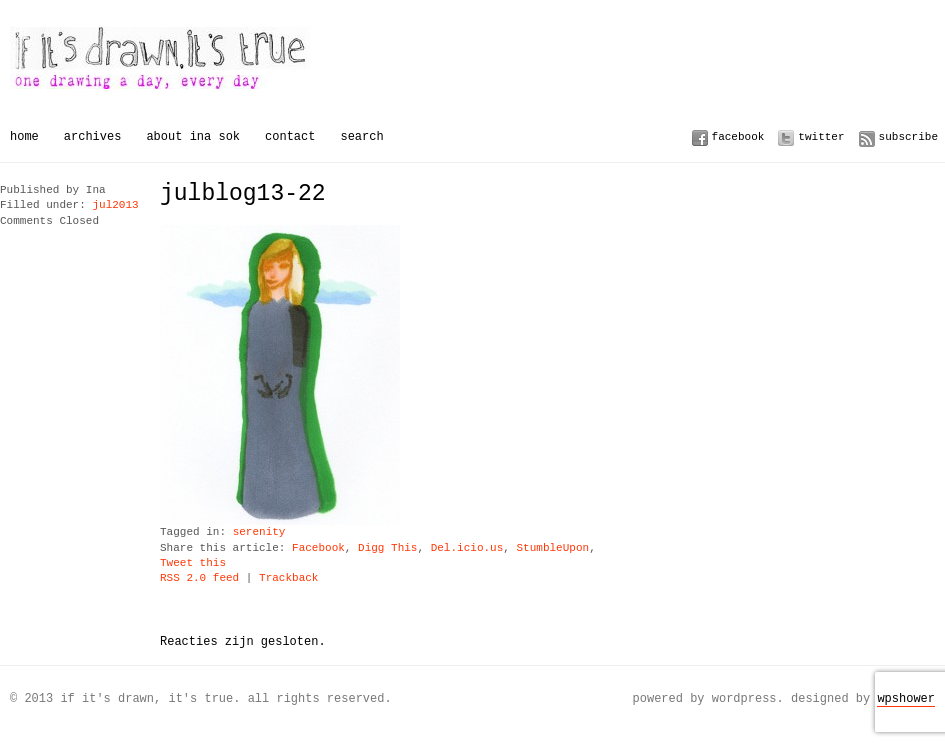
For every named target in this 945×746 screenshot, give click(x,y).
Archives (93, 136)
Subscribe (908, 136)
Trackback (288, 578)
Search (361, 136)
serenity (259, 532)
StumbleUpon (552, 548)
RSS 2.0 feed (199, 578)
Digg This (387, 548)
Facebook (738, 136)
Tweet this (193, 563)
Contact (290, 136)
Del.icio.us (467, 548)
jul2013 (115, 205)
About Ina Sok (193, 136)
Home (24, 136)
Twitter (821, 136)
